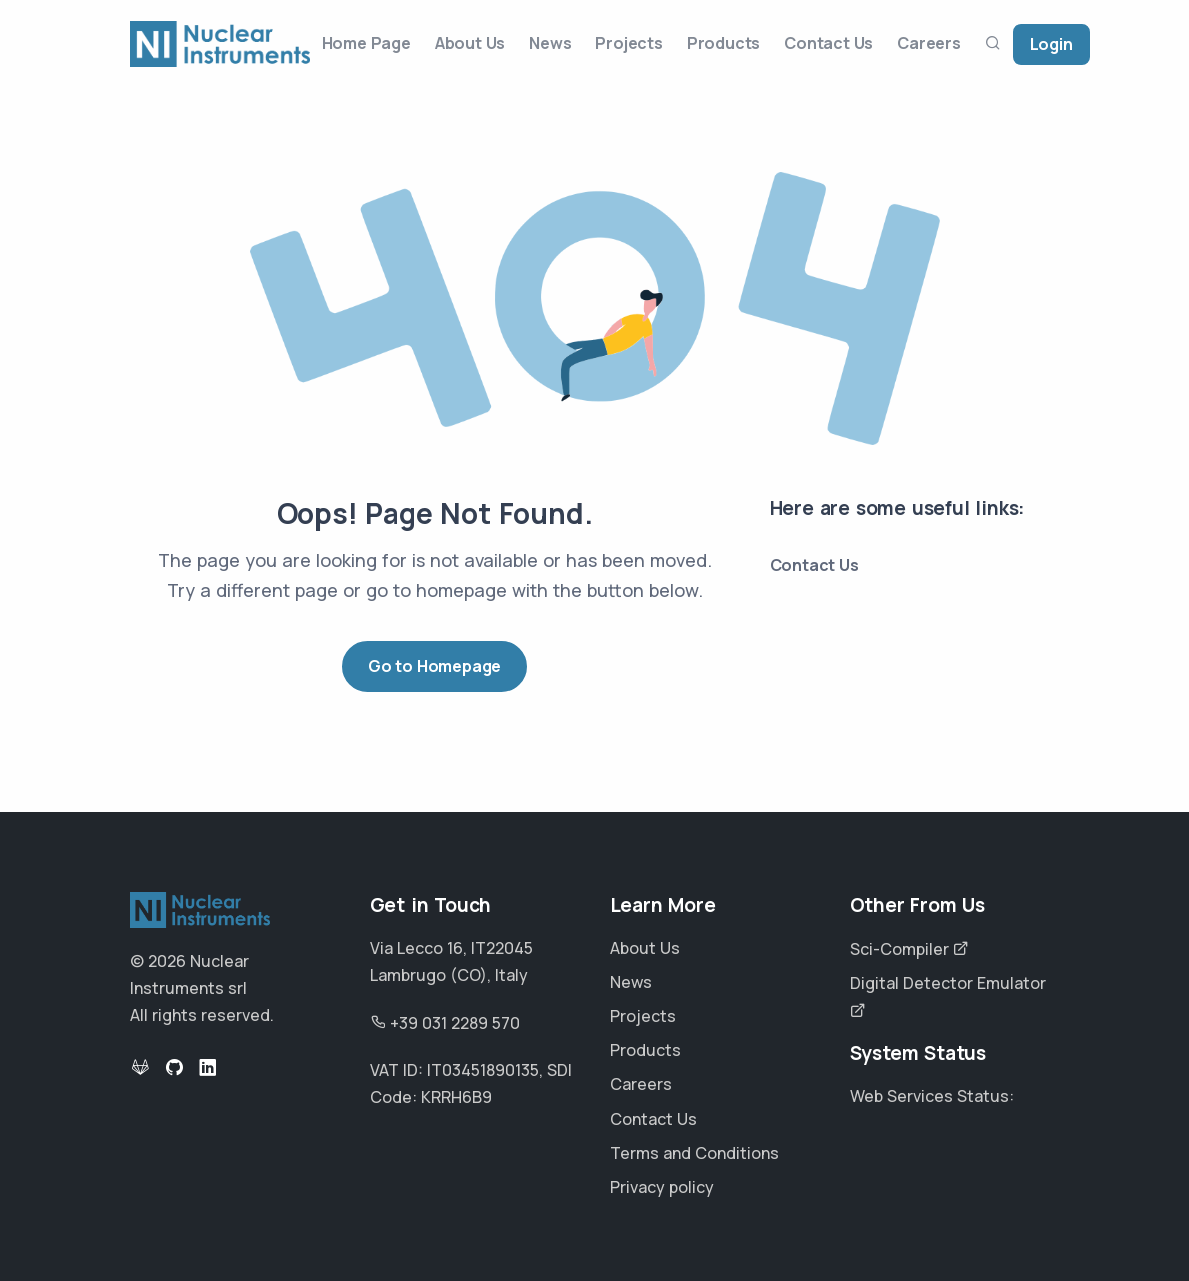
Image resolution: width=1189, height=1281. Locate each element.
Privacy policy (662, 1187)
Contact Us (828, 43)
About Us (470, 43)
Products (723, 43)
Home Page (366, 43)
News (550, 43)
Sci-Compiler (909, 949)
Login (1051, 44)
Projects (628, 43)
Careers (929, 43)
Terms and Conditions (694, 1153)
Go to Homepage (434, 666)
